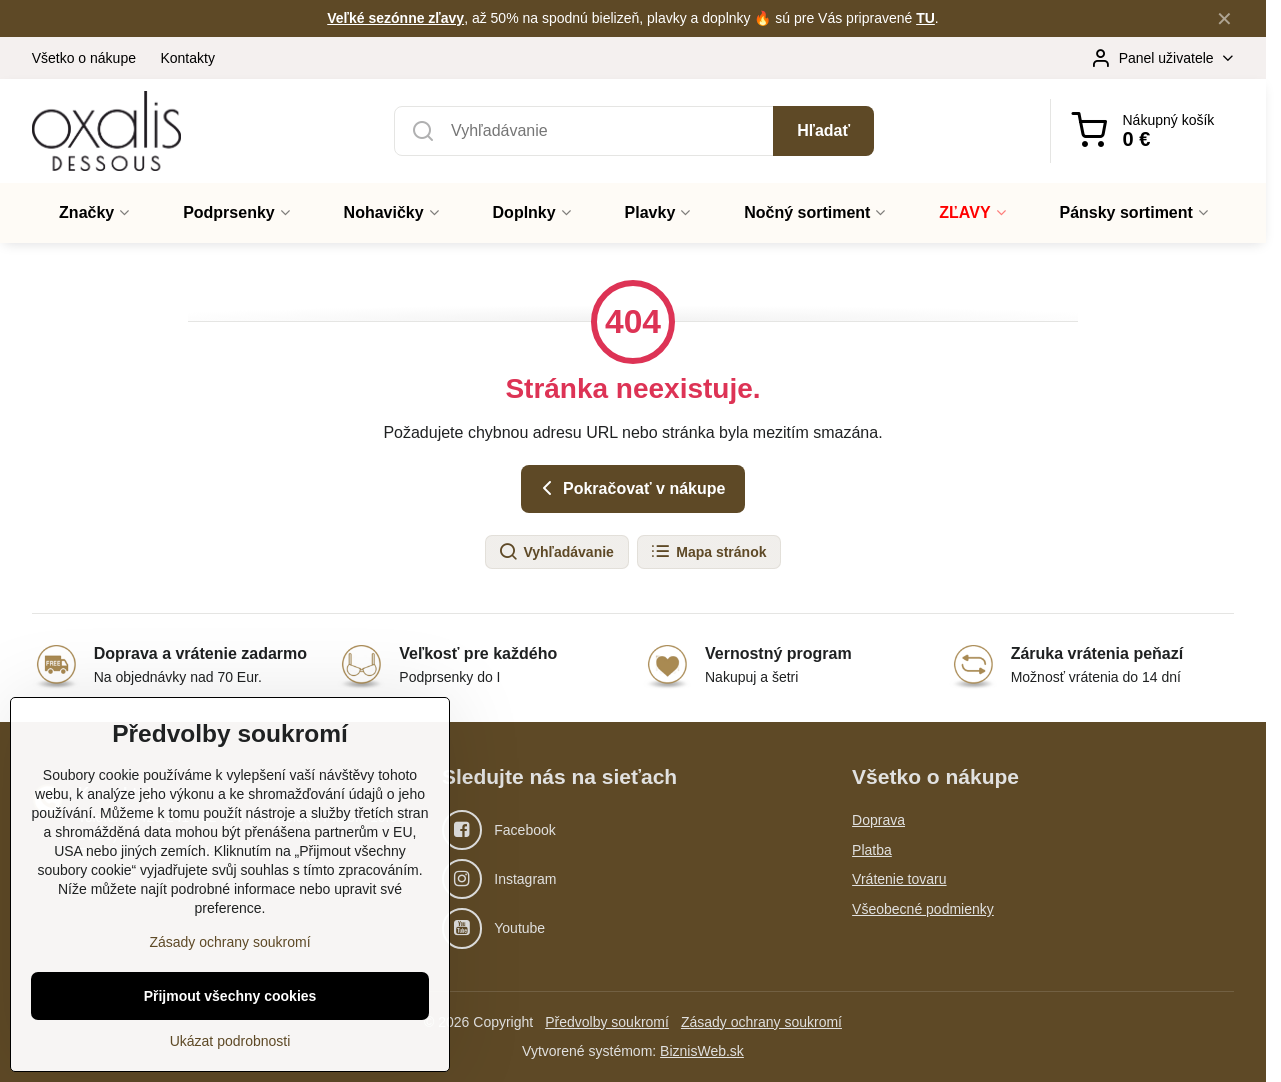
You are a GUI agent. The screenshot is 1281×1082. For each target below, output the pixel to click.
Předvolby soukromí (607, 1022)
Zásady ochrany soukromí (761, 1022)
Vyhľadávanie (556, 552)
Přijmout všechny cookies (230, 1014)
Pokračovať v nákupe (630, 488)
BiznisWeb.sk (702, 1051)
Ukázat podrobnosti (230, 1059)
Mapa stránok (708, 552)
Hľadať (823, 130)
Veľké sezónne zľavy (395, 18)
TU (925, 18)
